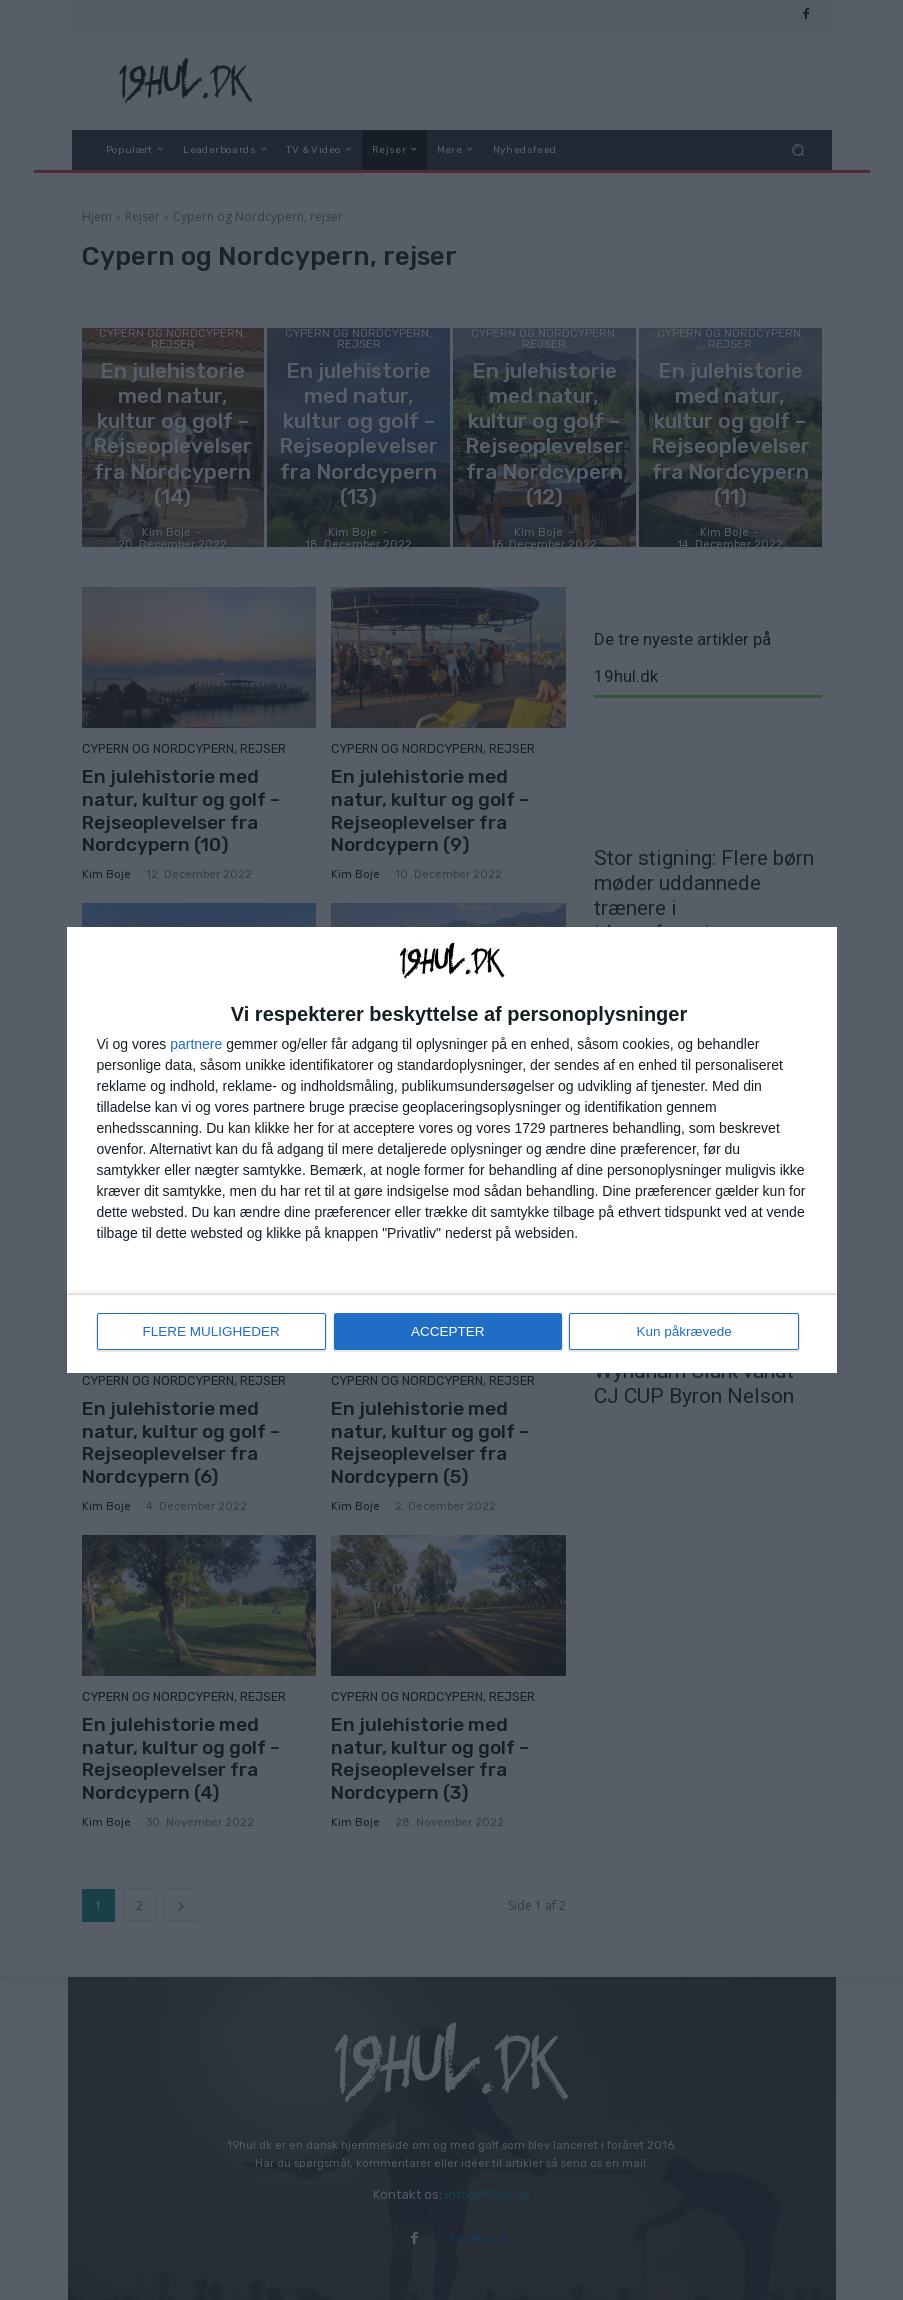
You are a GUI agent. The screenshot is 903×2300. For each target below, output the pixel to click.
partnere (196, 1045)
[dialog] (452, 1150)
